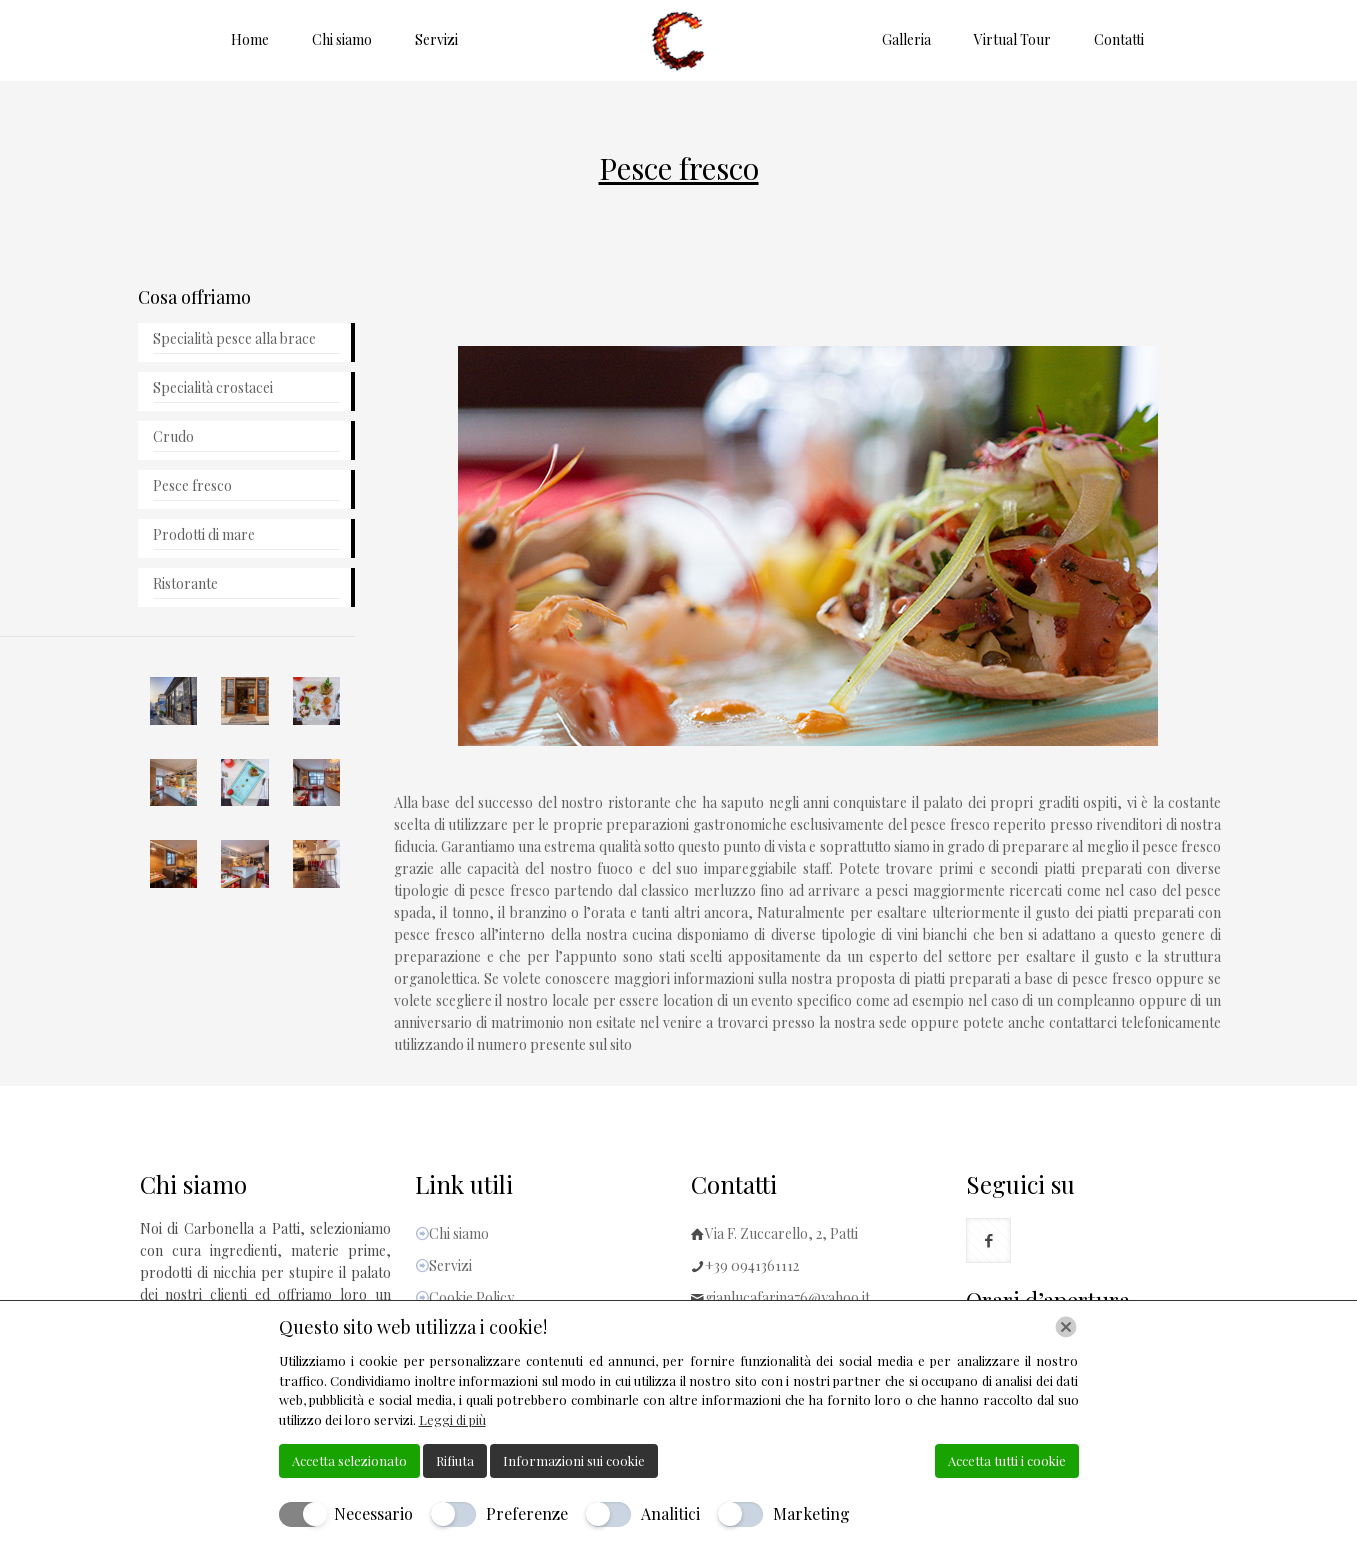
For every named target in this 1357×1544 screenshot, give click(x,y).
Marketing (811, 1513)
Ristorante (185, 583)
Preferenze (527, 1513)
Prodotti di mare (204, 534)
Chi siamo (459, 1233)
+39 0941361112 (752, 1265)
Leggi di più (452, 1419)
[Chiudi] (1066, 1327)
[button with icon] (988, 1240)
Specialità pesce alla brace (234, 338)
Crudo (173, 436)
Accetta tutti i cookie (1007, 1460)
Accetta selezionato (349, 1460)
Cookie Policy (471, 1297)
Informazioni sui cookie (574, 1460)
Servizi (450, 1265)
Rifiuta (455, 1460)
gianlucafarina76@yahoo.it (787, 1297)
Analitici (670, 1513)
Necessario (373, 1513)
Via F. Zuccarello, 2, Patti (781, 1233)
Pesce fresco (192, 485)
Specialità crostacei (213, 387)
